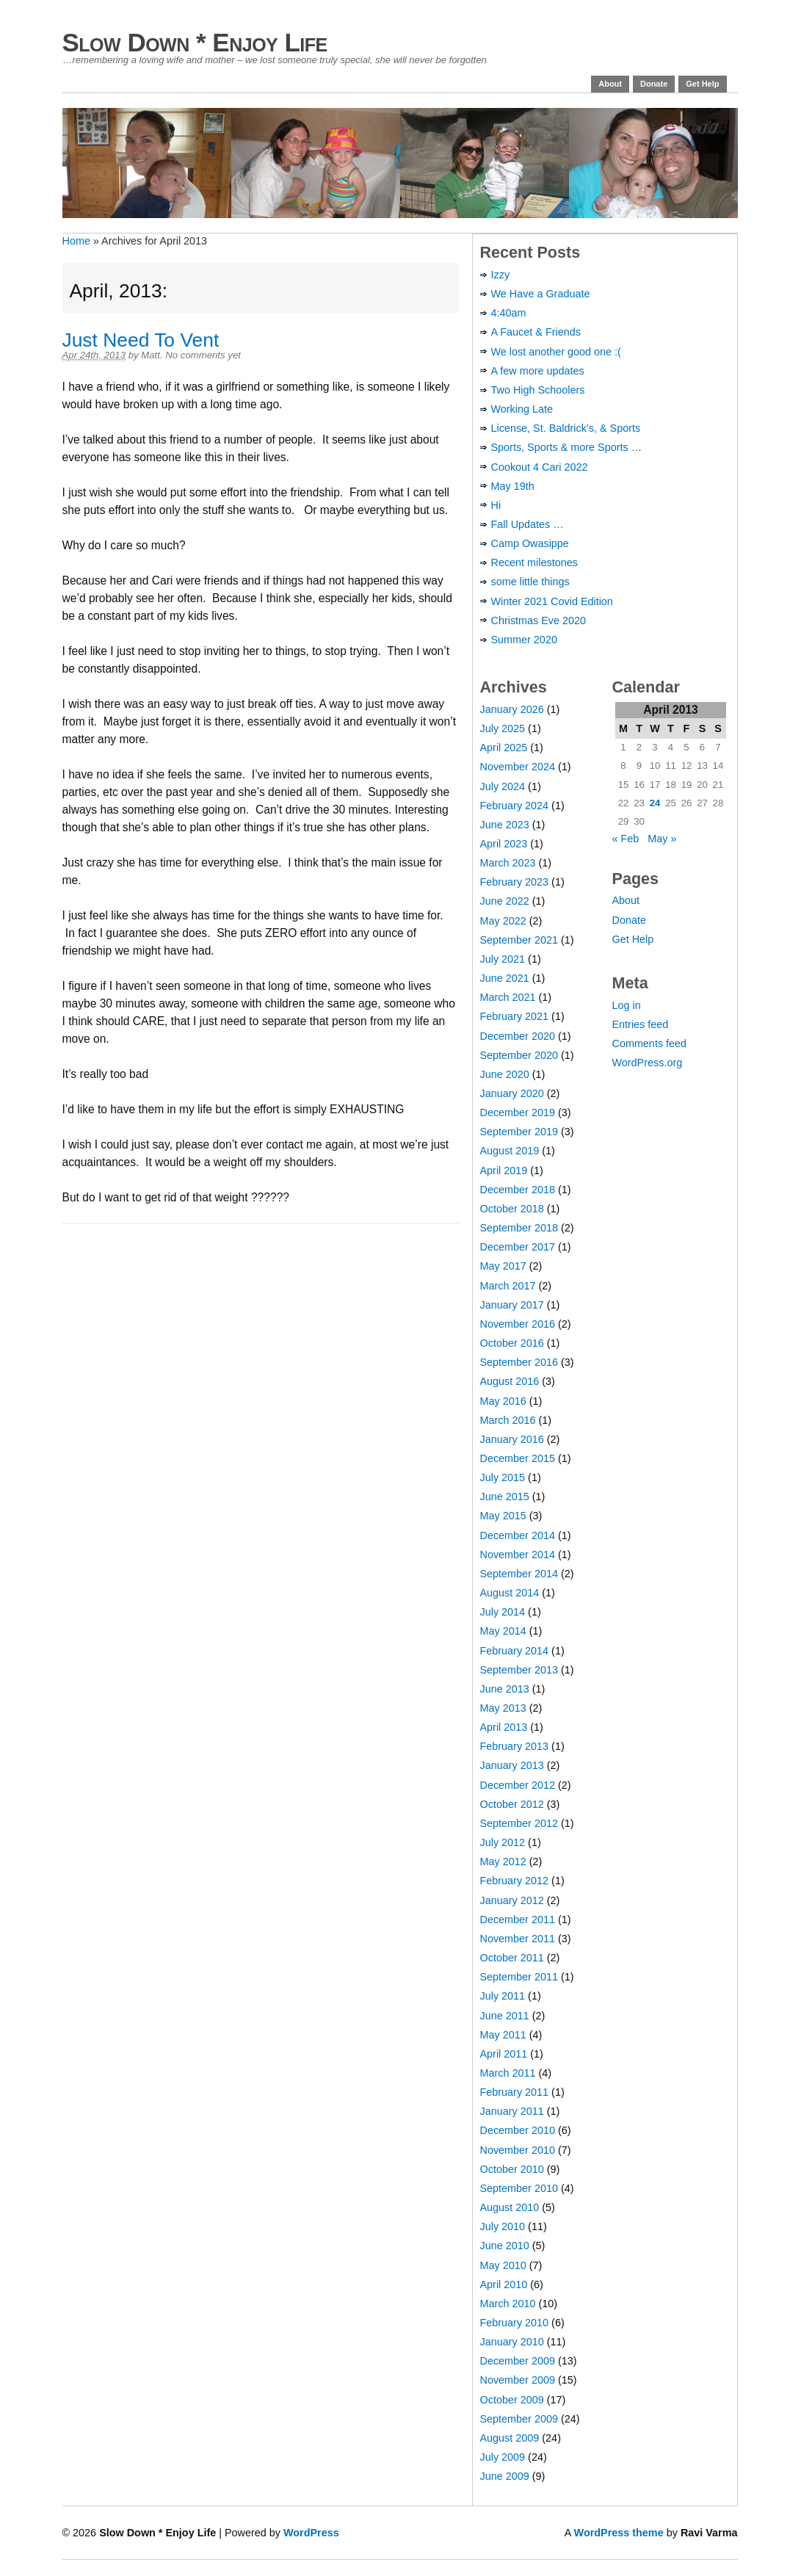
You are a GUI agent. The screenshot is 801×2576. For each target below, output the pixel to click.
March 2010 (508, 2303)
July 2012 (503, 1842)
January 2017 (512, 1305)
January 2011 (512, 2111)
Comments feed (649, 1043)
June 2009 (504, 2476)
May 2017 (503, 1266)
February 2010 (514, 2323)
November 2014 (517, 1554)
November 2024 (517, 767)
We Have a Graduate (540, 294)
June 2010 (504, 2245)
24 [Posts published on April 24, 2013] (655, 802)
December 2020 (517, 1036)
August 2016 (510, 1381)
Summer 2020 (524, 639)
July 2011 (503, 1996)
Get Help (702, 83)
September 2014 (519, 1574)
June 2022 (504, 901)
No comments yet (203, 355)
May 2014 (503, 1631)
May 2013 (503, 1708)
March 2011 (508, 2073)
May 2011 (503, 2035)
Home (76, 241)
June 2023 (504, 825)
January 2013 (512, 1765)
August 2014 (510, 1593)
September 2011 (519, 1977)
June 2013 (504, 1689)
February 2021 (514, 1016)
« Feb (625, 838)
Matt (150, 355)
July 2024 (503, 786)
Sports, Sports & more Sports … (566, 447)
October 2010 (512, 2169)
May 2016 (503, 1401)
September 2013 (519, 1670)
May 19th (512, 486)
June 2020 (504, 1074)
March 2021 (508, 997)
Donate (653, 83)
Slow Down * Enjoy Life (194, 42)
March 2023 (508, 863)
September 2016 (519, 1362)
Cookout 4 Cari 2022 (539, 467)
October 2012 (512, 1804)
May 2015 (503, 1516)
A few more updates (537, 371)
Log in (626, 1005)
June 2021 (504, 978)
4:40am (508, 313)
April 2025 (504, 747)
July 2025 (503, 728)
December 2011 (517, 1919)
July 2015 (503, 1477)
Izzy (500, 275)
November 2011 (517, 1938)
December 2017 (517, 1247)
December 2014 (517, 1535)
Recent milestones (534, 562)
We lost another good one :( (556, 352)
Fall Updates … (527, 524)
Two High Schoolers (538, 390)
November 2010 (517, 2150)
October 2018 (512, 1209)
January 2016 (512, 1439)
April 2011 (504, 2054)
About (610, 83)
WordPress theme (619, 2533)
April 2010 (504, 2284)
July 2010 (503, 2226)
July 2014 (503, 1612)
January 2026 (512, 709)
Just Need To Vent (141, 340)
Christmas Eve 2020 (539, 620)
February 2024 (514, 805)
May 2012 (503, 1861)
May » (662, 838)
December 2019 (517, 1112)
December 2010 (517, 2130)
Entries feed (640, 1024)
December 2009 (517, 2361)
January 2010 (512, 2342)
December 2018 (517, 1189)
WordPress (311, 2533)
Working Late (522, 409)
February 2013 (514, 1746)
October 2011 (512, 1958)
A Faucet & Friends (536, 332)
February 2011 (514, 2092)
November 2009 (517, 2380)
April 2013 (504, 1727)
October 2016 (512, 1343)
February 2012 (514, 1880)
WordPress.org (647, 1062)
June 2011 (504, 2016)
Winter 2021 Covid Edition (552, 601)
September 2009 (519, 2419)
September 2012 (519, 1823)
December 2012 (517, 1785)
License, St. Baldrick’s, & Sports (566, 428)
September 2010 (519, 2188)
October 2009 (512, 2400)
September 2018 (519, 1228)
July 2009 (503, 2457)
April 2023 (504, 844)
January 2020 (512, 1093)
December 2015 (517, 1458)
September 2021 (519, 940)
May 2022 (503, 921)
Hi (496, 505)
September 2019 (519, 1131)
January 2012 (512, 1900)
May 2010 (503, 2265)
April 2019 (504, 1170)
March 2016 (508, 1420)
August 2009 (510, 2438)
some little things (530, 581)
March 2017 (508, 1286)
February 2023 (514, 882)
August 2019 (510, 1151)
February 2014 (514, 1651)
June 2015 (504, 1496)
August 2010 (510, 2207)
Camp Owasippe (530, 543)
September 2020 (519, 1055)
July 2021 (503, 959)
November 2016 (517, 1324)
